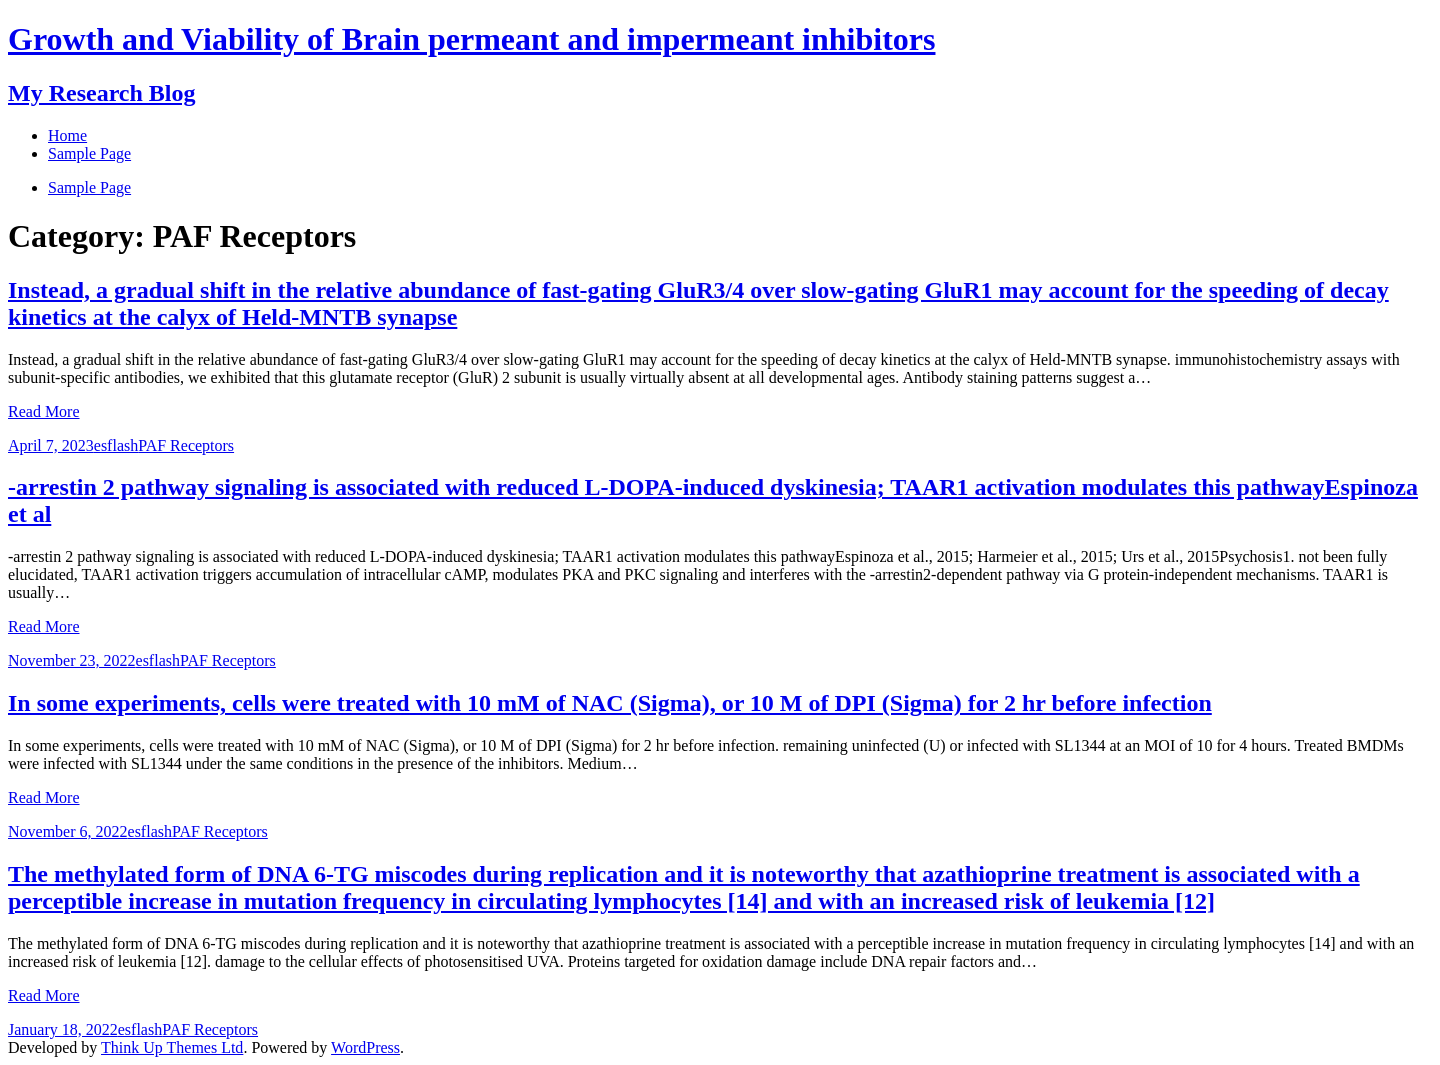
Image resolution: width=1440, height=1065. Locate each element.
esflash (116, 445)
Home (67, 135)
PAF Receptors (186, 445)
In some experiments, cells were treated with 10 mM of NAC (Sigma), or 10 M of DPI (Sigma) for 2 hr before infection (610, 703)
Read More (44, 411)
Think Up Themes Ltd (172, 1047)
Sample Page (89, 187)
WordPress (365, 1047)
